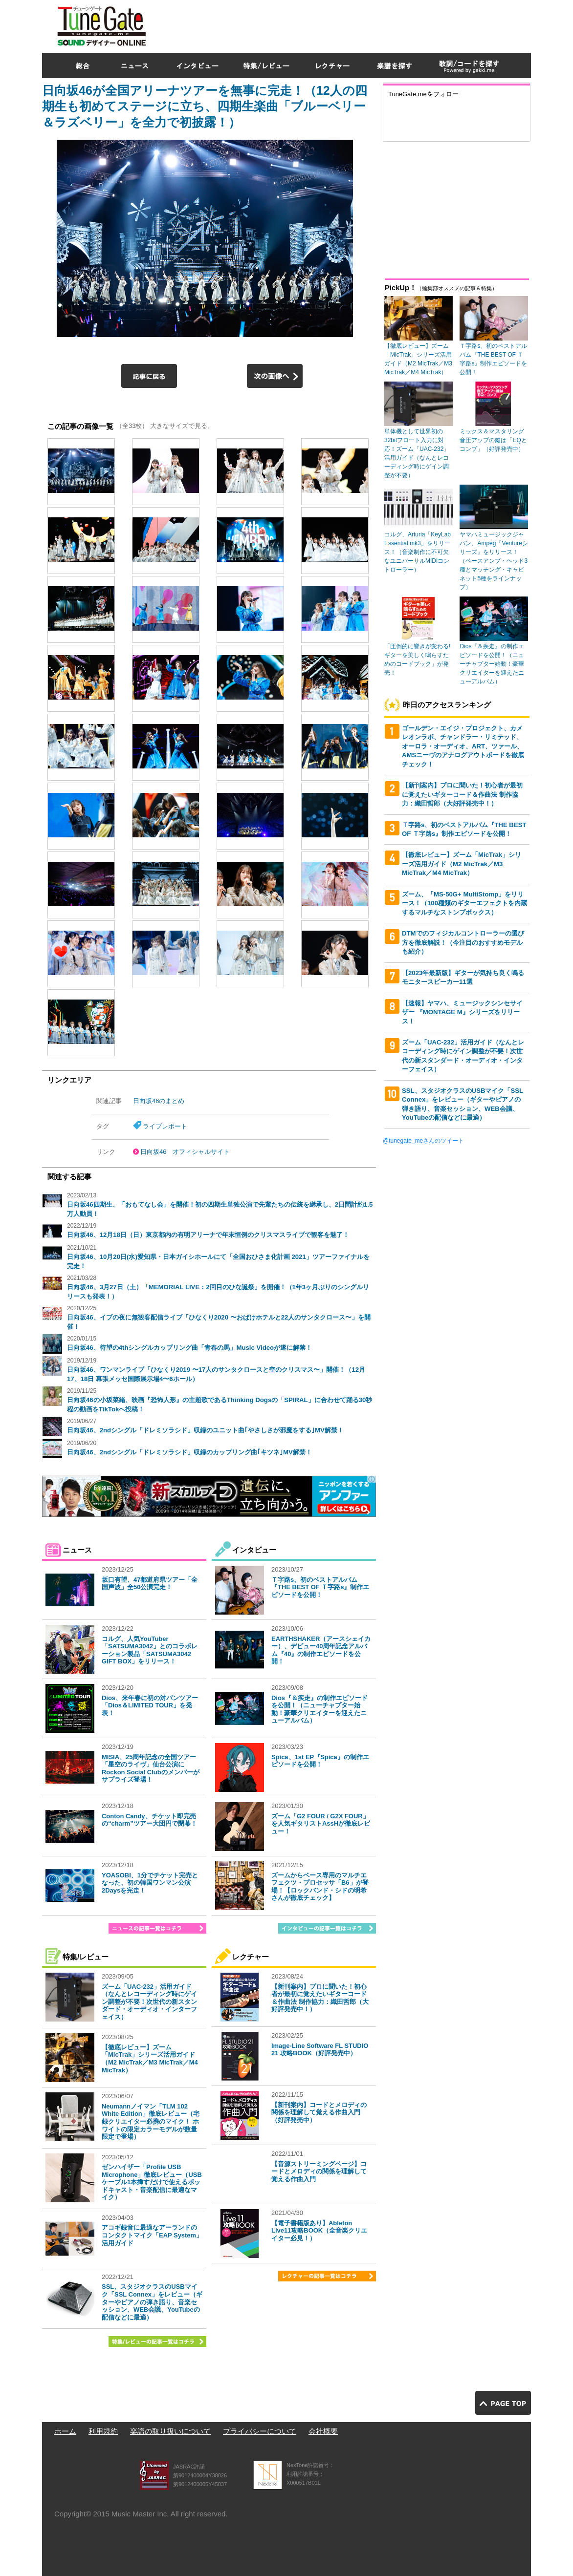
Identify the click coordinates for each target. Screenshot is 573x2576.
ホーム (65, 2431)
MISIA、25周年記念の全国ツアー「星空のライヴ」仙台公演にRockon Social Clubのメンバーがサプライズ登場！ (150, 1768)
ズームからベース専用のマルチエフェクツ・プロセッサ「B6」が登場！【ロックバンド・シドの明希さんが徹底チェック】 (320, 1887)
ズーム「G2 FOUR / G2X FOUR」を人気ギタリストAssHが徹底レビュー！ (320, 1823)
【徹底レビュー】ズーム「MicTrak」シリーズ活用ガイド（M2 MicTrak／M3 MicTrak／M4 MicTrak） (150, 2059)
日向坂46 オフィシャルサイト (185, 1151)
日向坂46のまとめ (158, 1101)
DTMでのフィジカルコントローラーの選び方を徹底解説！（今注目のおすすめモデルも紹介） (463, 942)
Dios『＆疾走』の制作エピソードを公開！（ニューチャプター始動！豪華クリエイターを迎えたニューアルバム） (319, 1709)
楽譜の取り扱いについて (170, 2431)
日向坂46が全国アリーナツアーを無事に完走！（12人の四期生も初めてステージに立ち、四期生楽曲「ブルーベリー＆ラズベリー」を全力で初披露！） (204, 106)
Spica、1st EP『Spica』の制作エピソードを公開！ (320, 1760)
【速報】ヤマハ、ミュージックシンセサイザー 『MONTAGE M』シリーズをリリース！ (462, 1012)
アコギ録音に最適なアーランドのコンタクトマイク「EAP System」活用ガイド (152, 2235)
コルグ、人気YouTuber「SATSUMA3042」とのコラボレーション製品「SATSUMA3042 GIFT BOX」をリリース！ (150, 1650)
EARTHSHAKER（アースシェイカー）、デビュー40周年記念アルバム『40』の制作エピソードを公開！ (321, 1650)
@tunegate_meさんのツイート (423, 1140)
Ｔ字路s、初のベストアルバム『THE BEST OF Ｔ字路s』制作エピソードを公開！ (320, 1587)
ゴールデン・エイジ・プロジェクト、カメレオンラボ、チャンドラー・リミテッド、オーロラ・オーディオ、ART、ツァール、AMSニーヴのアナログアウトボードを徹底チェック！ (463, 746)
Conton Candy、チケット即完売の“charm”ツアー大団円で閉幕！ (149, 1820)
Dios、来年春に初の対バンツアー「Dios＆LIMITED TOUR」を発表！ (150, 1705)
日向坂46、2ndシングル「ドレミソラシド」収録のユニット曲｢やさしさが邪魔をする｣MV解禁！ (205, 1430)
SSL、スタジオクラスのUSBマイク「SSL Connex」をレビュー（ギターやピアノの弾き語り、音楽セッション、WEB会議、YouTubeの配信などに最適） (152, 2302)
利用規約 (103, 2431)
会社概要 (323, 2431)
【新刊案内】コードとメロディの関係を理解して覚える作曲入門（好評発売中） (319, 2112)
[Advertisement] (353, 24)
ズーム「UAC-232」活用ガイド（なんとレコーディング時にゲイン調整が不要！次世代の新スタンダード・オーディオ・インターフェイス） (149, 2002)
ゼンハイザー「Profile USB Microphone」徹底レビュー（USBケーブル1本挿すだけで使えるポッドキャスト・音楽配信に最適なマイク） (152, 2182)
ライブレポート (165, 1126)
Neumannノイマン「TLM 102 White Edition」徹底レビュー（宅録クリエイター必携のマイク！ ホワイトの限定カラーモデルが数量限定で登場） (150, 2121)
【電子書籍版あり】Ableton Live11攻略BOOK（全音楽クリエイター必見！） (319, 2230)
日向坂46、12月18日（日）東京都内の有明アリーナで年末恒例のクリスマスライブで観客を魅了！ (208, 1234)
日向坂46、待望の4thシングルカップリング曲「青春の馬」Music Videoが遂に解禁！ (189, 1347)
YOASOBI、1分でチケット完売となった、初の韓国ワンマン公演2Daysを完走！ (150, 1883)
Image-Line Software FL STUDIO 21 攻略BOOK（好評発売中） (319, 2049)
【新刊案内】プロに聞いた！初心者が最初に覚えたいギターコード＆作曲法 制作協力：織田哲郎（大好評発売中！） (320, 1998)
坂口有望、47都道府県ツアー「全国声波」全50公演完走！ (150, 1583)
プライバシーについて (259, 2431)
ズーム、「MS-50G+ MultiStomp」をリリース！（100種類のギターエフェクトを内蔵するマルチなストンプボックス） (464, 903)
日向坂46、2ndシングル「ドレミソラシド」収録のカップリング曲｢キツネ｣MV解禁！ (189, 1452)
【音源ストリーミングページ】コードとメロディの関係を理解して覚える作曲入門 (319, 2171)
